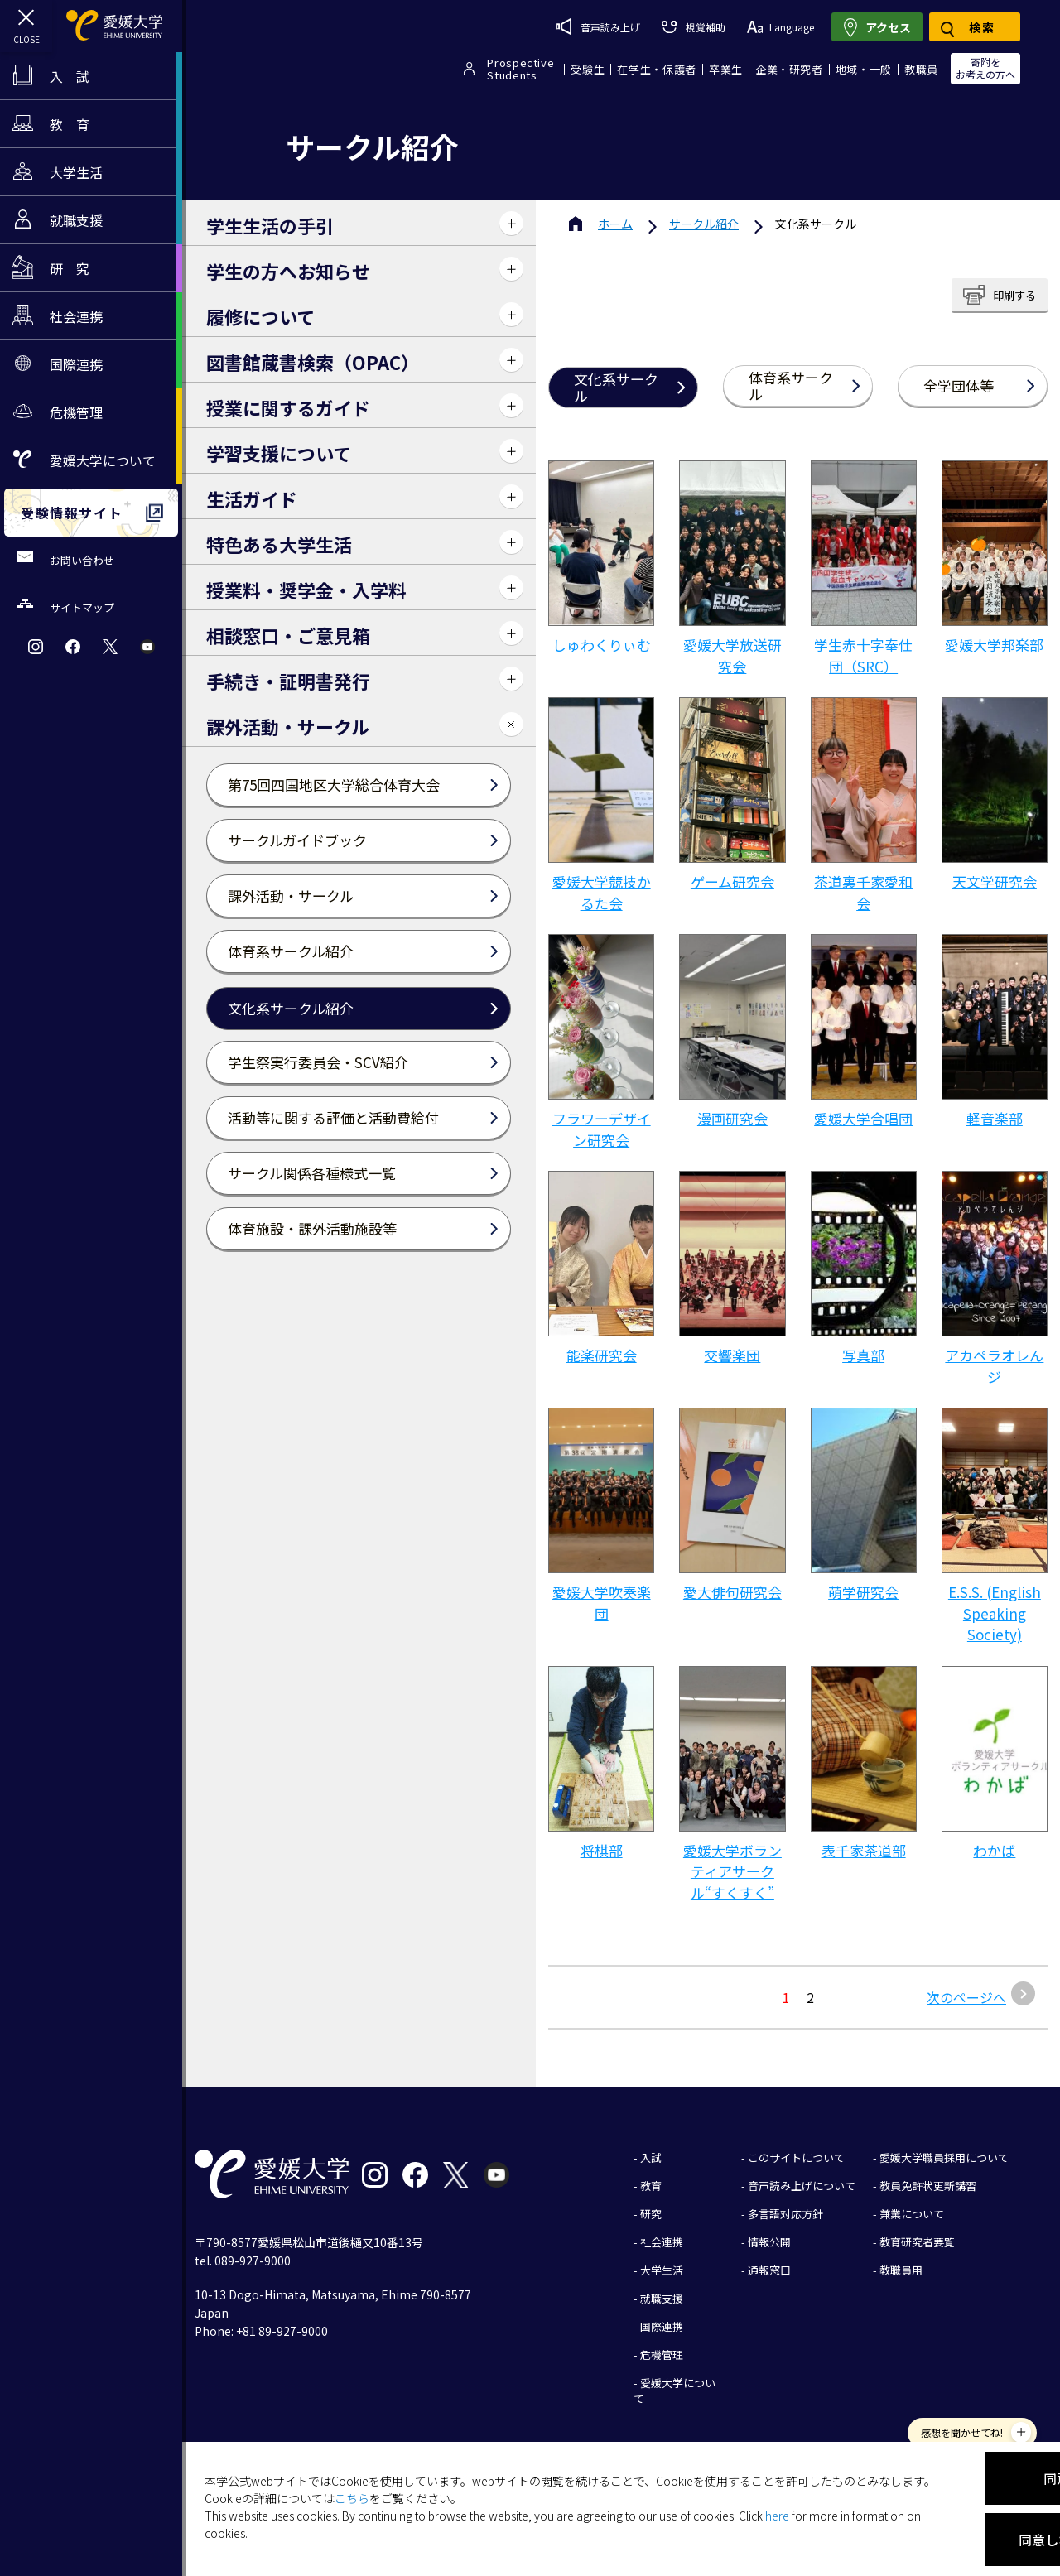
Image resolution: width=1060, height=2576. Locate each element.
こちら (352, 2498)
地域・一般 (864, 69)
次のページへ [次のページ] (966, 1997)
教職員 (921, 69)
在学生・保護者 (656, 69)
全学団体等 (958, 385)
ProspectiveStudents (520, 69)
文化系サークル (616, 387)
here (777, 2515)
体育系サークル (791, 385)
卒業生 (726, 69)
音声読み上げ (598, 26)
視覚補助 (693, 27)
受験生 (588, 69)
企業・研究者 (789, 69)
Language (780, 27)
